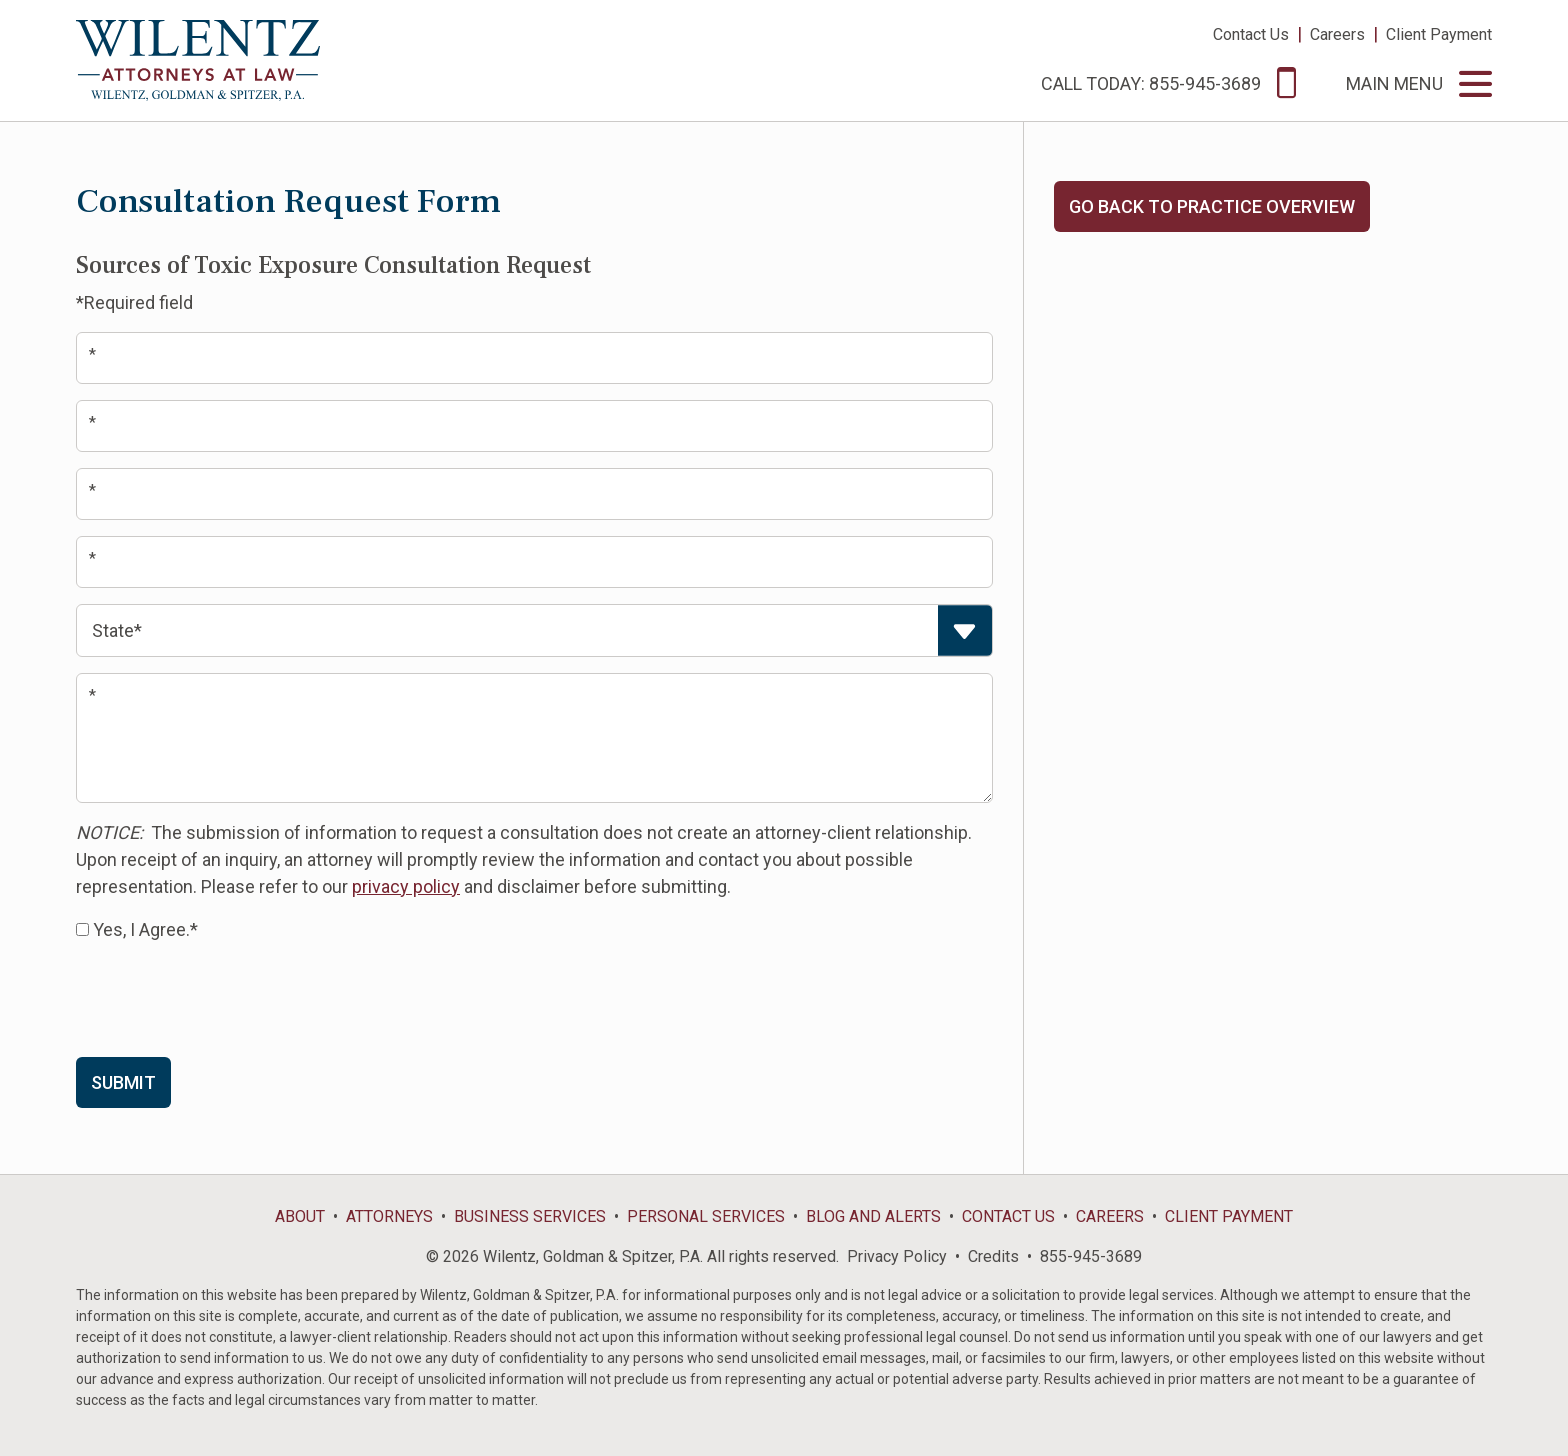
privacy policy (406, 886)
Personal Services (706, 1216)
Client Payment (1439, 34)
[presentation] (228, 998)
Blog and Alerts (873, 1216)
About (300, 1216)
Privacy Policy (897, 1256)
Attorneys (389, 1216)
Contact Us (1251, 34)
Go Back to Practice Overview (1212, 206)
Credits (993, 1256)
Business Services (530, 1216)
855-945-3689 (1091, 1256)
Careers (1337, 34)
